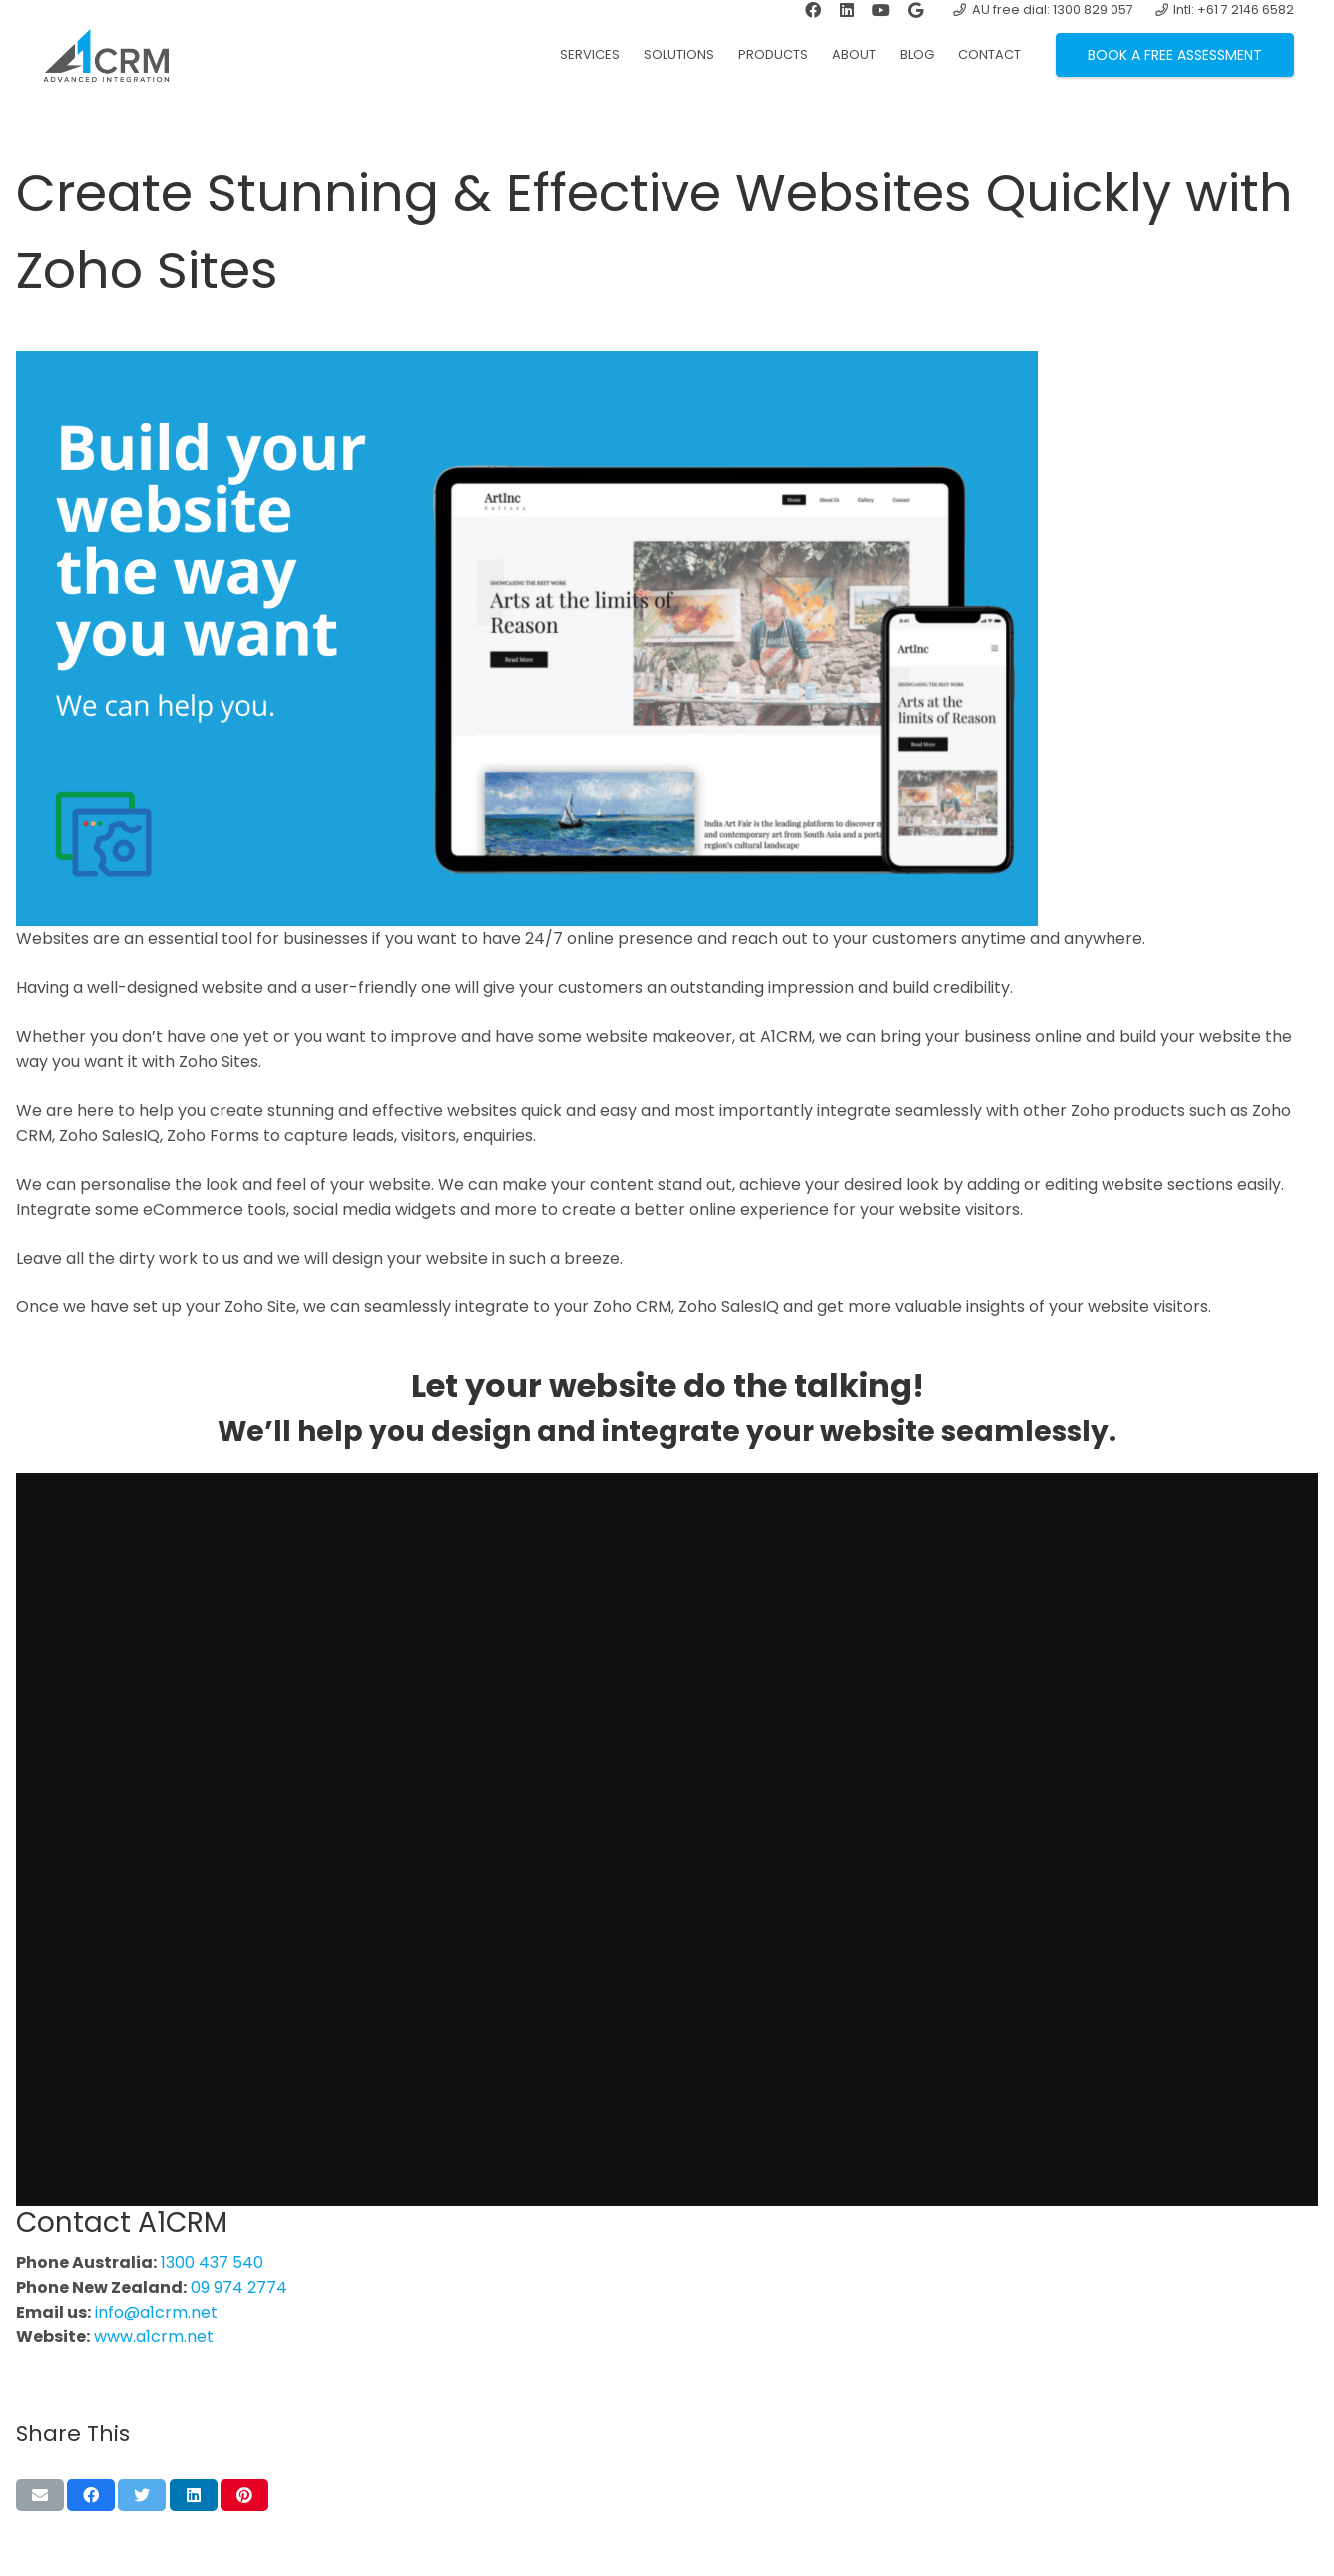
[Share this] (91, 2495)
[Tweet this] (142, 2495)
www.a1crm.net (154, 2336)
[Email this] (40, 2495)
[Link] (115, 55)
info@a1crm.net (156, 2312)
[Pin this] (244, 2495)
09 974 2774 (239, 2287)
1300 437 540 (212, 2262)
